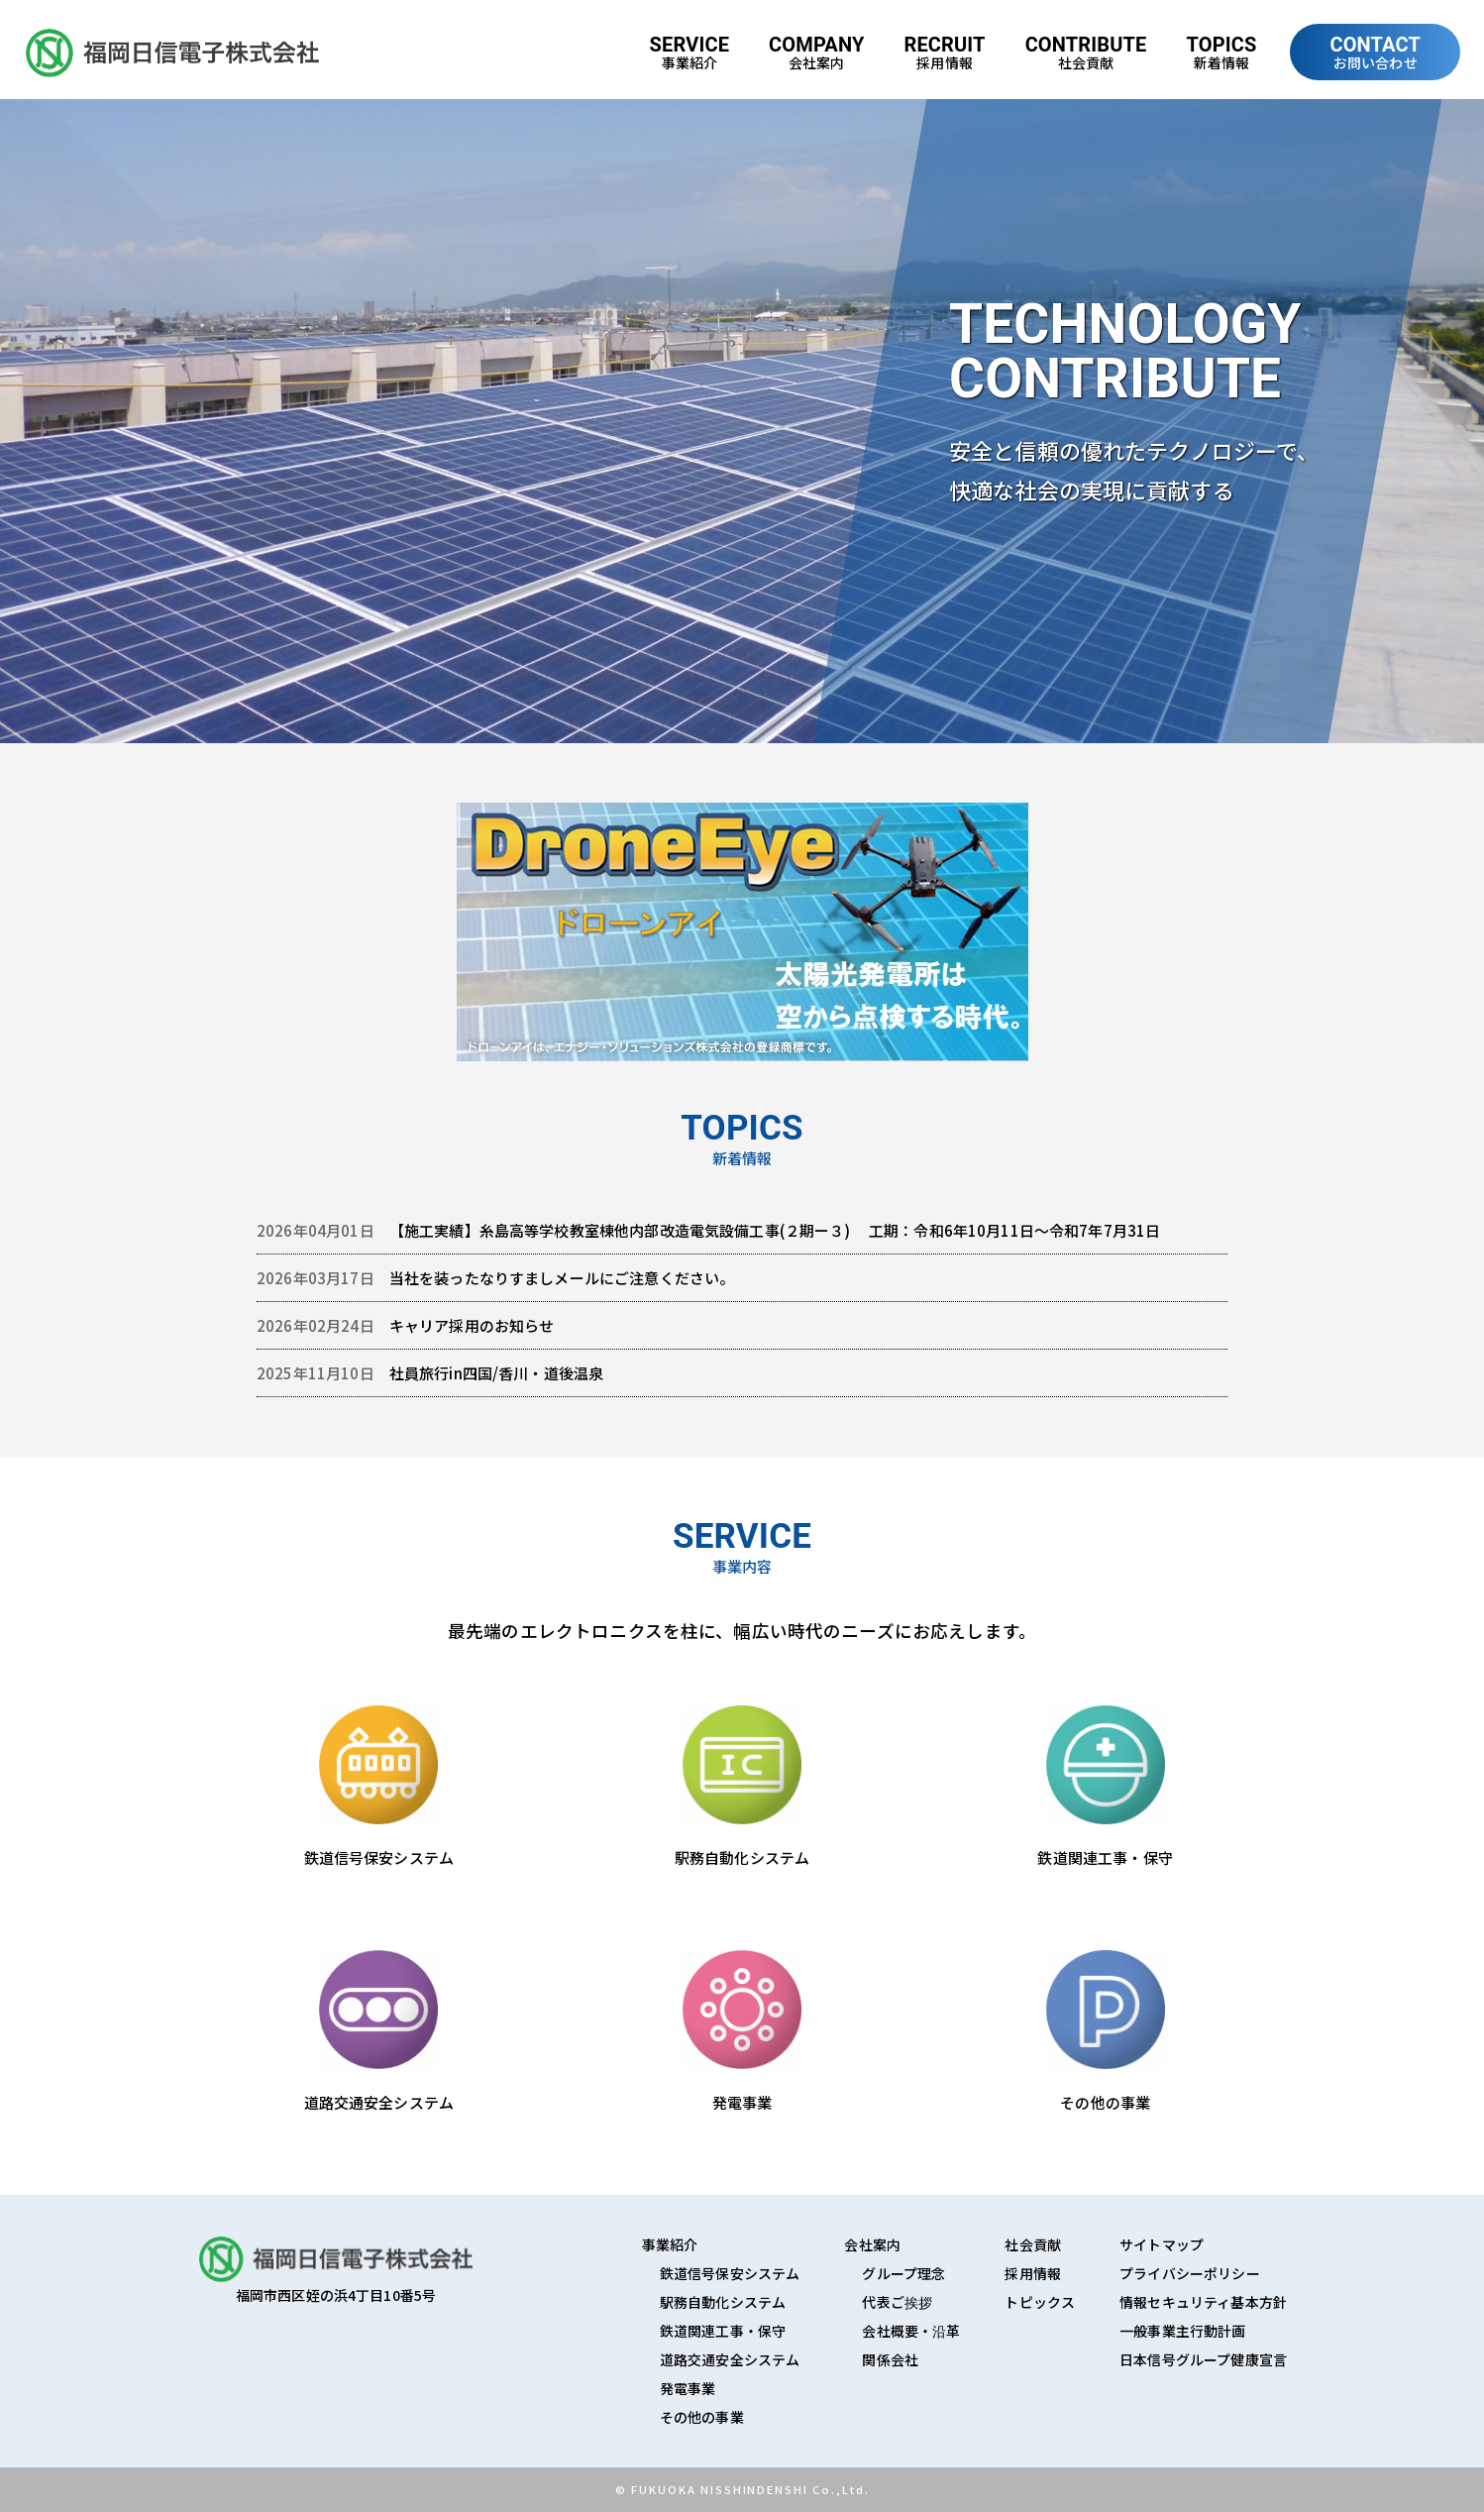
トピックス (1040, 2302)
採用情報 (1033, 2273)
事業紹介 (670, 2244)
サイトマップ (1161, 2244)
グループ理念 (903, 2273)
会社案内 (872, 2244)
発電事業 (688, 2388)
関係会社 (890, 2359)
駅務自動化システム (723, 2302)
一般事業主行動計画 (1182, 2331)
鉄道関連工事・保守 (723, 2331)
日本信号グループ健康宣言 (1203, 2359)
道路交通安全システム (730, 2359)
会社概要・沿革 (911, 2331)
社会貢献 (1033, 2244)
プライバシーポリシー (1189, 2273)
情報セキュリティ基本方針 (1203, 2302)
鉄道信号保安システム (730, 2273)
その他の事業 (702, 2417)
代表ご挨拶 (897, 2302)
